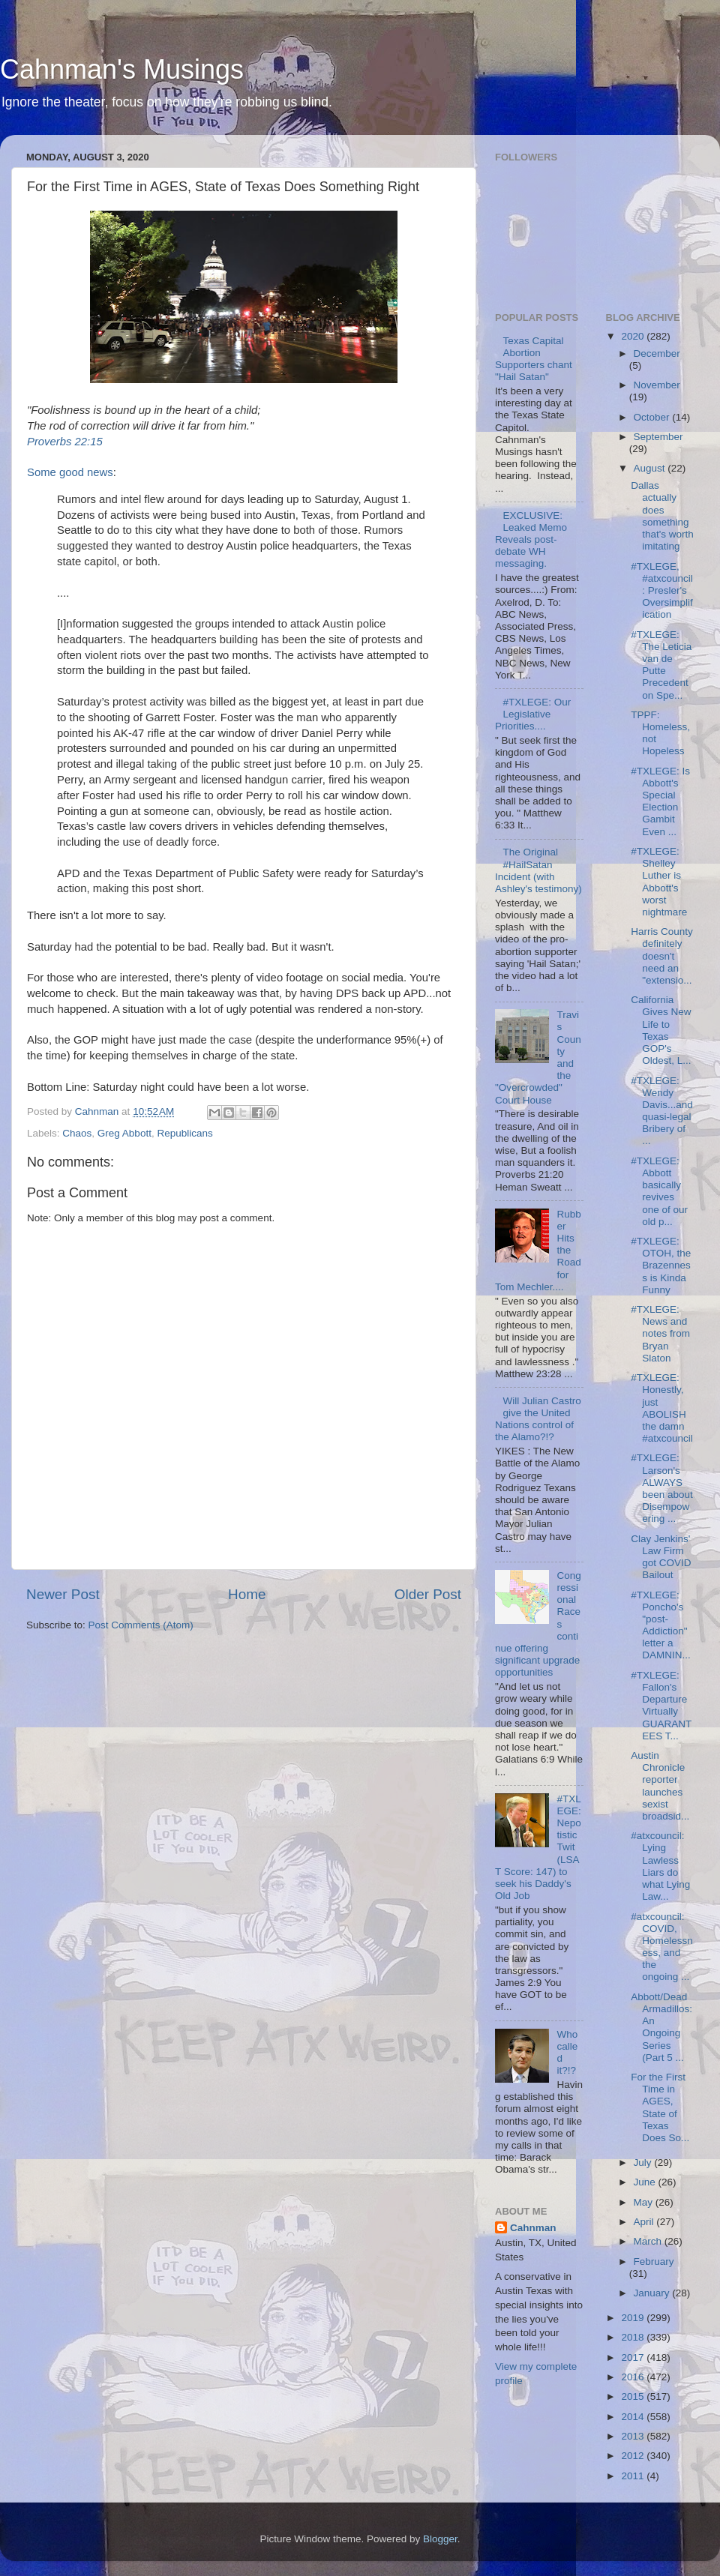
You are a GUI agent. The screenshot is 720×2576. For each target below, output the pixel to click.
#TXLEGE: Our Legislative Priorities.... (533, 714)
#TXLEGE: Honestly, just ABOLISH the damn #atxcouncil (662, 1408)
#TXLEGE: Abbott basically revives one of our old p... (659, 1191)
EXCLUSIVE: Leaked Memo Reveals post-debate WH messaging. (531, 540)
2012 (633, 2455)
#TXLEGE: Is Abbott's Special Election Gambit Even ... (660, 801)
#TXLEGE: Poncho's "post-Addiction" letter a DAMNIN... (661, 1625)
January (653, 2293)
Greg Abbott (125, 1133)
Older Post (427, 1594)
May (645, 2202)
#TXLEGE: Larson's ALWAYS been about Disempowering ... (662, 1488)
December (657, 353)
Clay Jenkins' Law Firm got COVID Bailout (661, 1557)
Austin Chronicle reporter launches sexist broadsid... (660, 1786)
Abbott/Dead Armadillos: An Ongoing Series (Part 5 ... (661, 2027)
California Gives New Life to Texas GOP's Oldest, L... (661, 1030)
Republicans (184, 1133)
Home (247, 1594)
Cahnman (533, 2227)
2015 (633, 2396)
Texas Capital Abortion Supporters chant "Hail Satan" (533, 359)
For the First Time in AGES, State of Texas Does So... (660, 2107)
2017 (633, 2357)
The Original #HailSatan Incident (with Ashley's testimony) (538, 870)
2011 (633, 2476)
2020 (633, 336)
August (651, 468)
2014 (633, 2416)
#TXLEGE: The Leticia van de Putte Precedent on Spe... (661, 665)
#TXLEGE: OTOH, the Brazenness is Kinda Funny (661, 1265)
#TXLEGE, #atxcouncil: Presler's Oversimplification (662, 591)
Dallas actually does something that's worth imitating (662, 516)
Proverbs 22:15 (65, 442)
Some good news (70, 472)
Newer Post (63, 1594)
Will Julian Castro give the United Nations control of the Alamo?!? (538, 1419)
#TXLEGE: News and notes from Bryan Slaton (660, 1334)
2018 (633, 2337)
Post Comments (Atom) (141, 1625)
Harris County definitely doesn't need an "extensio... (662, 956)
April (645, 2221)
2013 (633, 2436)
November (657, 385)
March (649, 2241)
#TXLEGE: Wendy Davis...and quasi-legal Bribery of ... (662, 1111)
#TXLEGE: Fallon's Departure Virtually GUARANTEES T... (661, 1706)
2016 (633, 2377)
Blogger (440, 2539)
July (644, 2162)
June (646, 2182)
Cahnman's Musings (122, 69)
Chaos (77, 1133)
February (654, 2261)
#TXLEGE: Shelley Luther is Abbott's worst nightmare (659, 882)
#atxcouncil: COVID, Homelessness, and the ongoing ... (662, 1947)
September (658, 436)
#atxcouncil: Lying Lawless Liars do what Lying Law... (660, 1866)
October (653, 417)
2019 (633, 2317)
